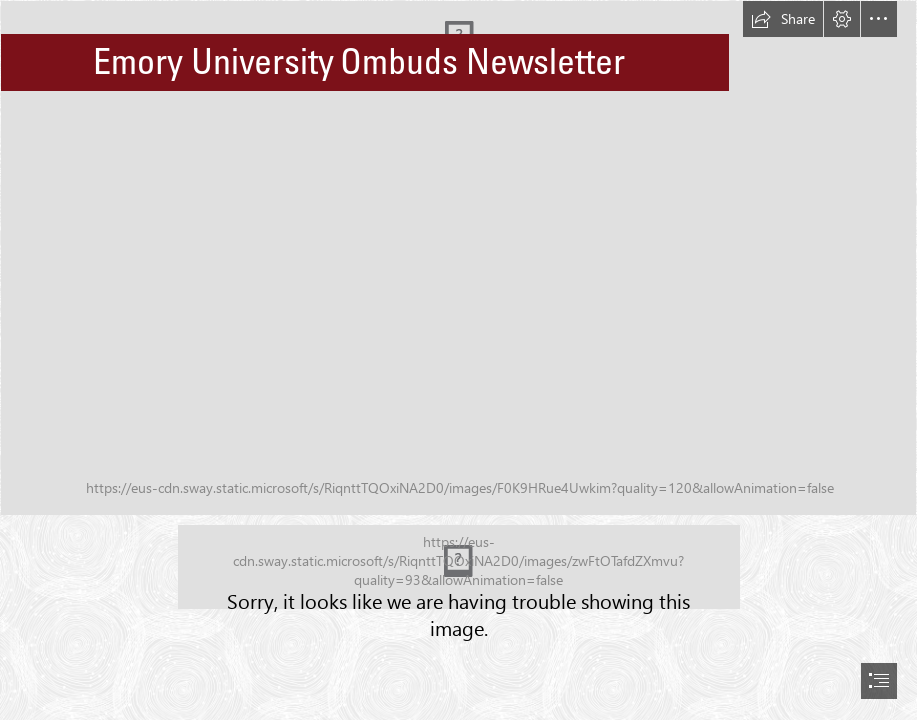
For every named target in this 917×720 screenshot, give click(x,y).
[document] (458, 360)
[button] (783, 19)
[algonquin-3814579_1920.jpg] (458, 258)
